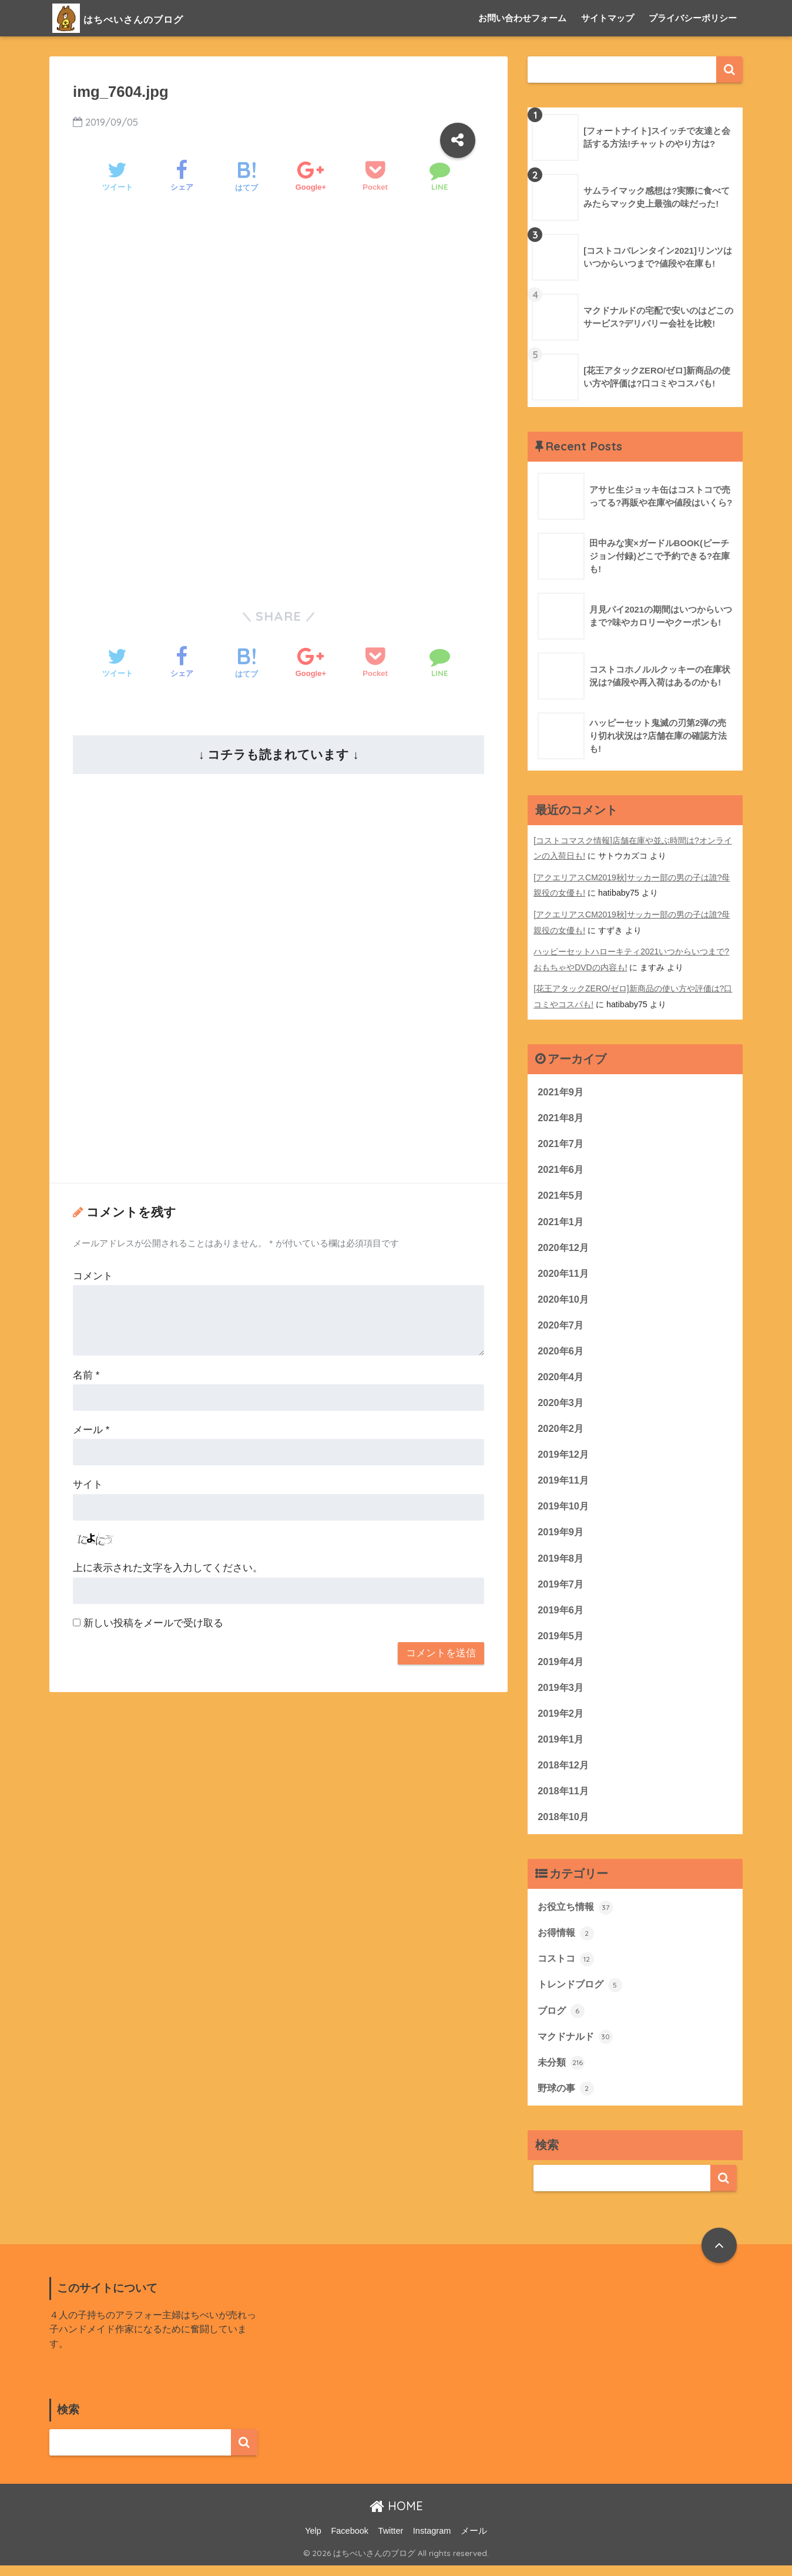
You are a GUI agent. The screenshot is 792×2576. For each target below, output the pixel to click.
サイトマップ (607, 18)
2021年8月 (561, 1115)
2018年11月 (564, 1797)
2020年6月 (561, 1351)
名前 (86, 1375)
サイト (88, 1484)
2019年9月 (561, 1535)
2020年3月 (561, 1404)
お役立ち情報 (577, 1915)
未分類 (562, 2072)
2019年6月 (561, 1614)
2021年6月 (561, 1167)
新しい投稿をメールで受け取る (153, 1623)
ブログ (562, 2020)
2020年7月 (561, 1325)
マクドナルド (577, 2046)
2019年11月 (564, 1482)
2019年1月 (561, 1745)
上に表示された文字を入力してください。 (168, 1567)
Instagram (432, 2541)
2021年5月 (561, 1193)
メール (91, 1429)
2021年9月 (561, 1088)
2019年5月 (561, 1640)
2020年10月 (564, 1298)
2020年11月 (564, 1272)
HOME (396, 2517)
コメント (93, 1276)
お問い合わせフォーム (522, 18)
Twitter (391, 2541)
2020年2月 (561, 1430)
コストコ (567, 1967)
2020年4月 (561, 1377)
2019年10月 (564, 1509)
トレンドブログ (582, 1993)
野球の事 (567, 2098)
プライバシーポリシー (693, 18)
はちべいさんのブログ (141, 17)
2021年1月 (561, 1220)
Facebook (349, 2541)
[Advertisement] (278, 305)
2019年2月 (561, 1718)
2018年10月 (564, 1824)
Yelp (313, 2541)
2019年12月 (564, 1456)
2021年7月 (561, 1141)
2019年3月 (561, 1693)
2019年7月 (561, 1587)
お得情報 (567, 1941)
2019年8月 (561, 1561)
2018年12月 (564, 1771)
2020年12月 (564, 1246)
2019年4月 (561, 1666)
